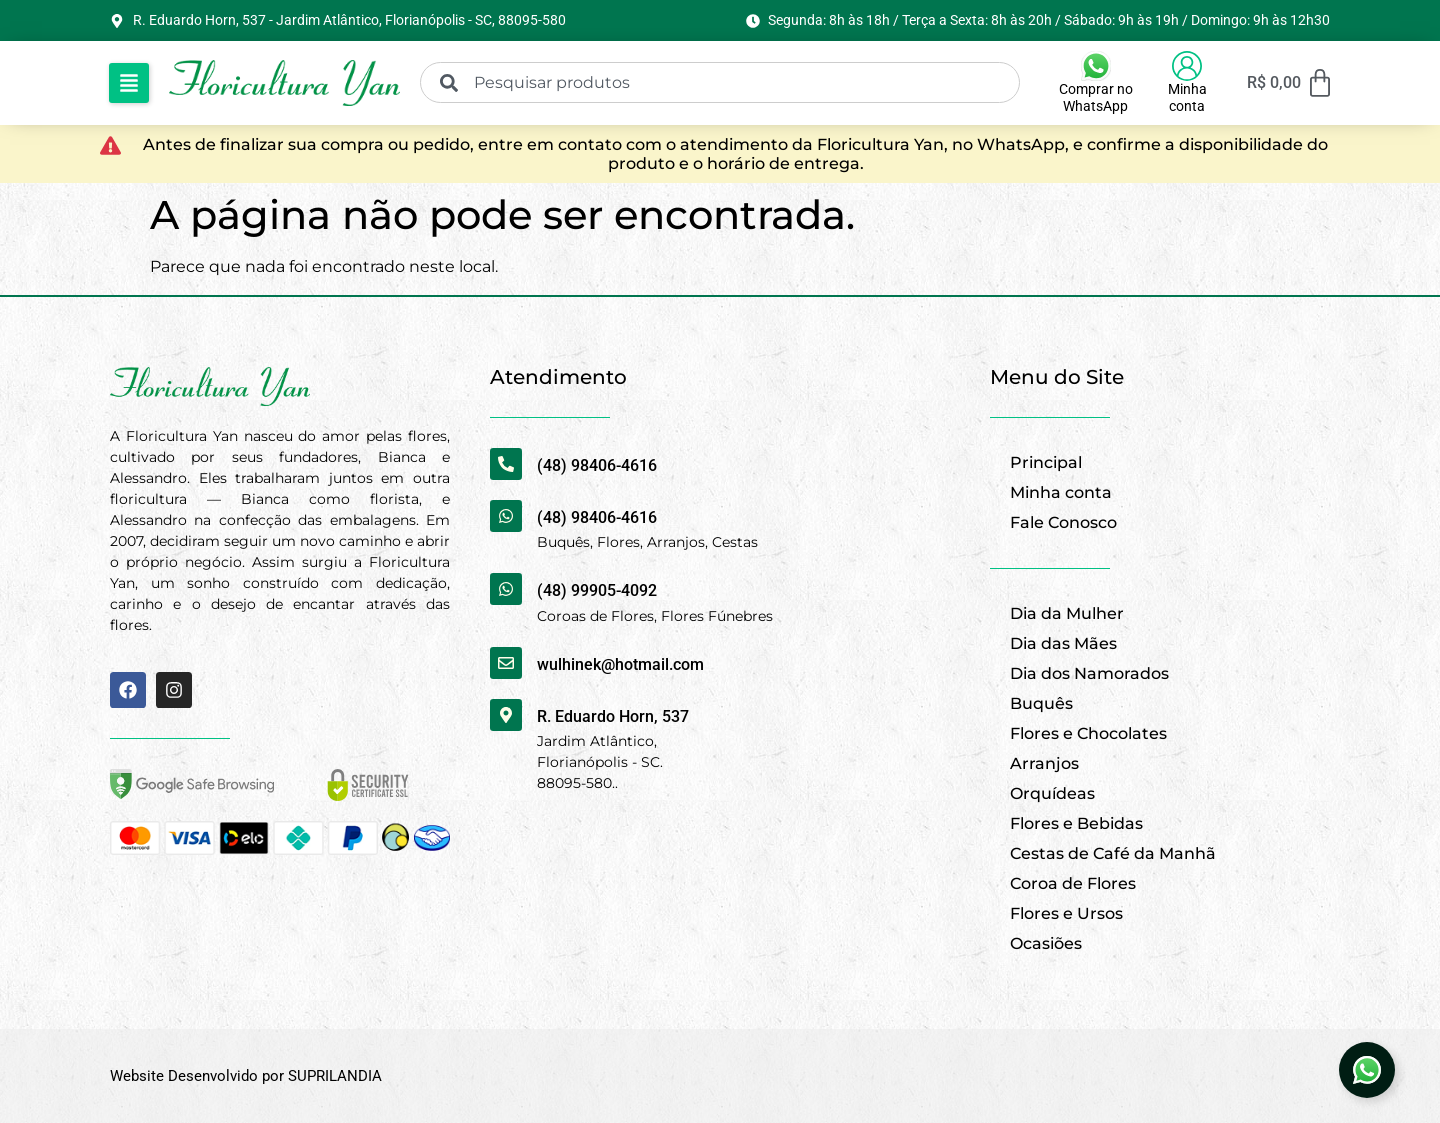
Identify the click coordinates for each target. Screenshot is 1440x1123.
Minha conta (1187, 97)
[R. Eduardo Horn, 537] (506, 715)
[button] (129, 83)
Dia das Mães (1063, 643)
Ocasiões (1046, 943)
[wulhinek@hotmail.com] (506, 663)
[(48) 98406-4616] (506, 464)
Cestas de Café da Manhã (1113, 853)
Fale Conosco (1063, 522)
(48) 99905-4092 (597, 590)
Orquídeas (1052, 793)
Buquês (1041, 703)
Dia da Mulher (1067, 613)
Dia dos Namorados (1089, 673)
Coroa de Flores (1073, 883)
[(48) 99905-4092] (506, 589)
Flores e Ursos (1066, 913)
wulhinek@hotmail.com (620, 664)
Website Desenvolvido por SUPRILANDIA (246, 1076)
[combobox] (720, 82)
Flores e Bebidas (1076, 823)
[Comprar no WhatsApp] (1096, 66)
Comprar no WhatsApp (1096, 97)
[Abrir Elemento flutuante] (1367, 1070)
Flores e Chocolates (1088, 733)
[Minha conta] (1187, 66)
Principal (1046, 462)
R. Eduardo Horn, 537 (613, 716)
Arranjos (1044, 763)
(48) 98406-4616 (597, 465)
